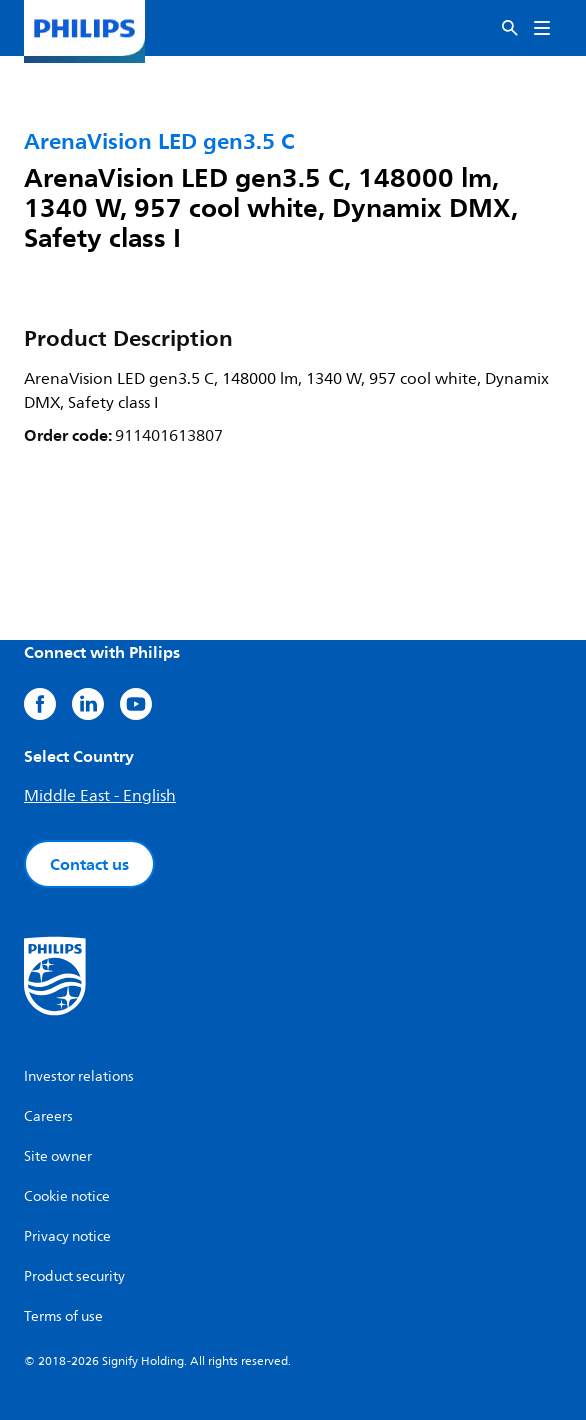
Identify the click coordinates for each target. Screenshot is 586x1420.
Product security (74, 1276)
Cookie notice (67, 1196)
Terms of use (63, 1316)
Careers (48, 1116)
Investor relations (79, 1076)
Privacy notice (67, 1236)
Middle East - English (100, 796)
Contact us (89, 864)
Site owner (58, 1156)
